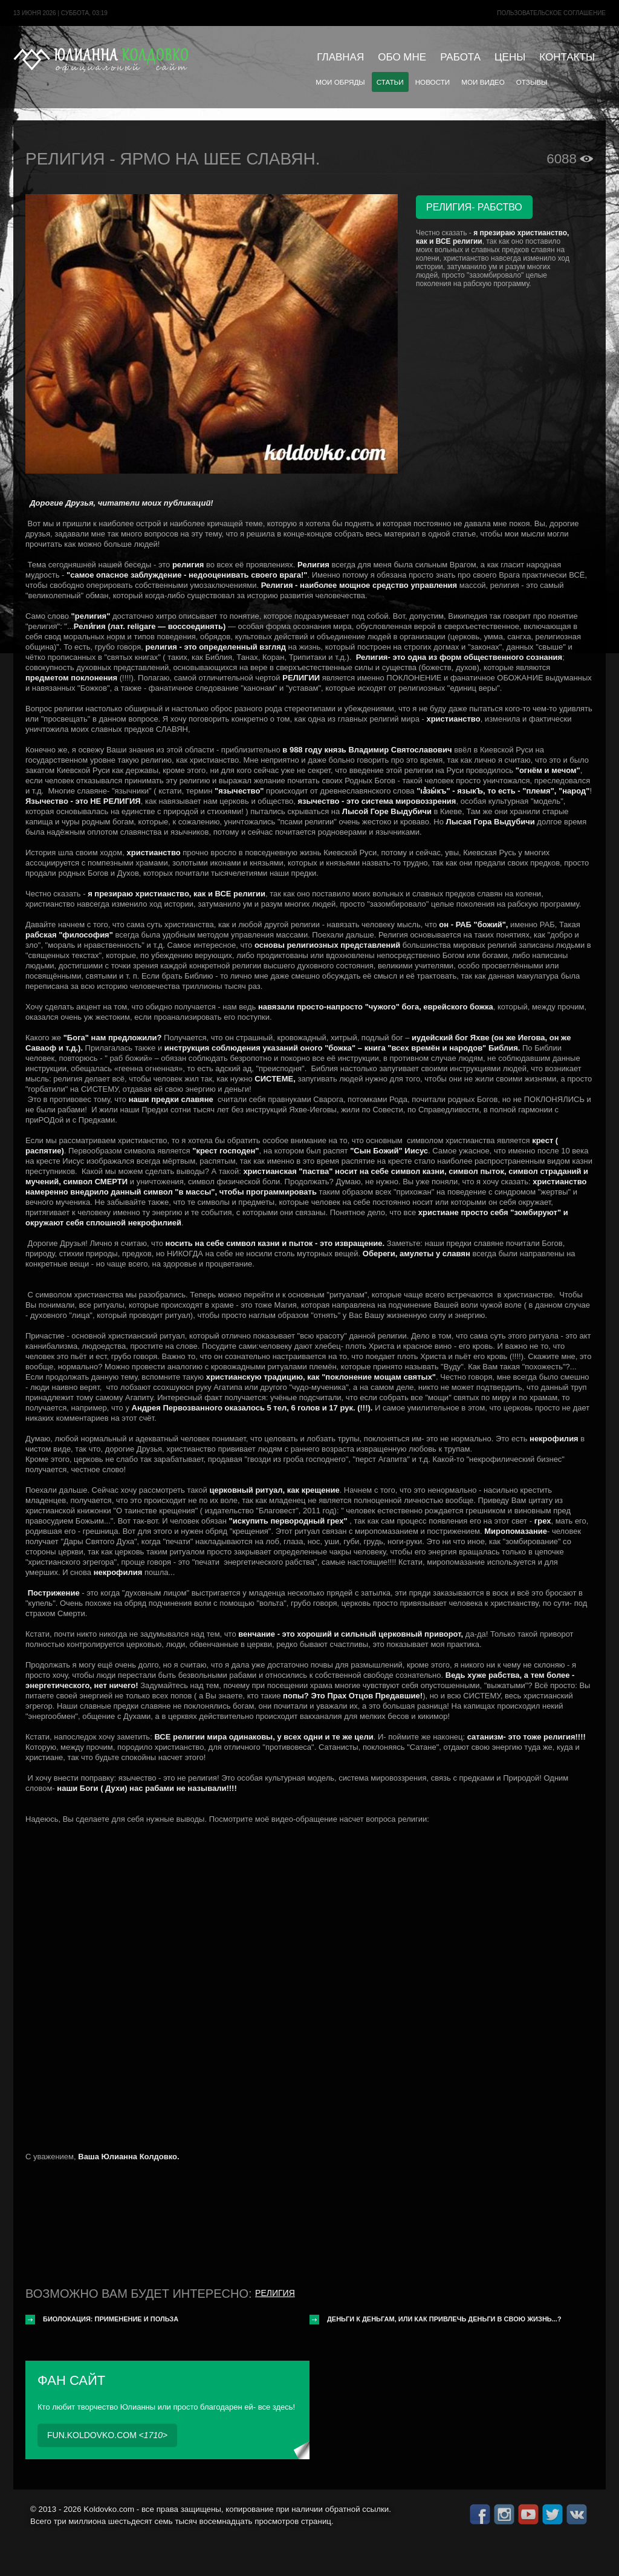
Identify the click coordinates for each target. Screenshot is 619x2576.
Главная (340, 57)
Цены (509, 57)
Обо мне (402, 57)
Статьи (390, 82)
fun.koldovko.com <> (107, 2435)
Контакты (567, 57)
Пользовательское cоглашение (551, 13)
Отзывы (532, 82)
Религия (275, 2293)
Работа (460, 57)
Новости (432, 82)
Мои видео (482, 82)
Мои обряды (340, 82)
